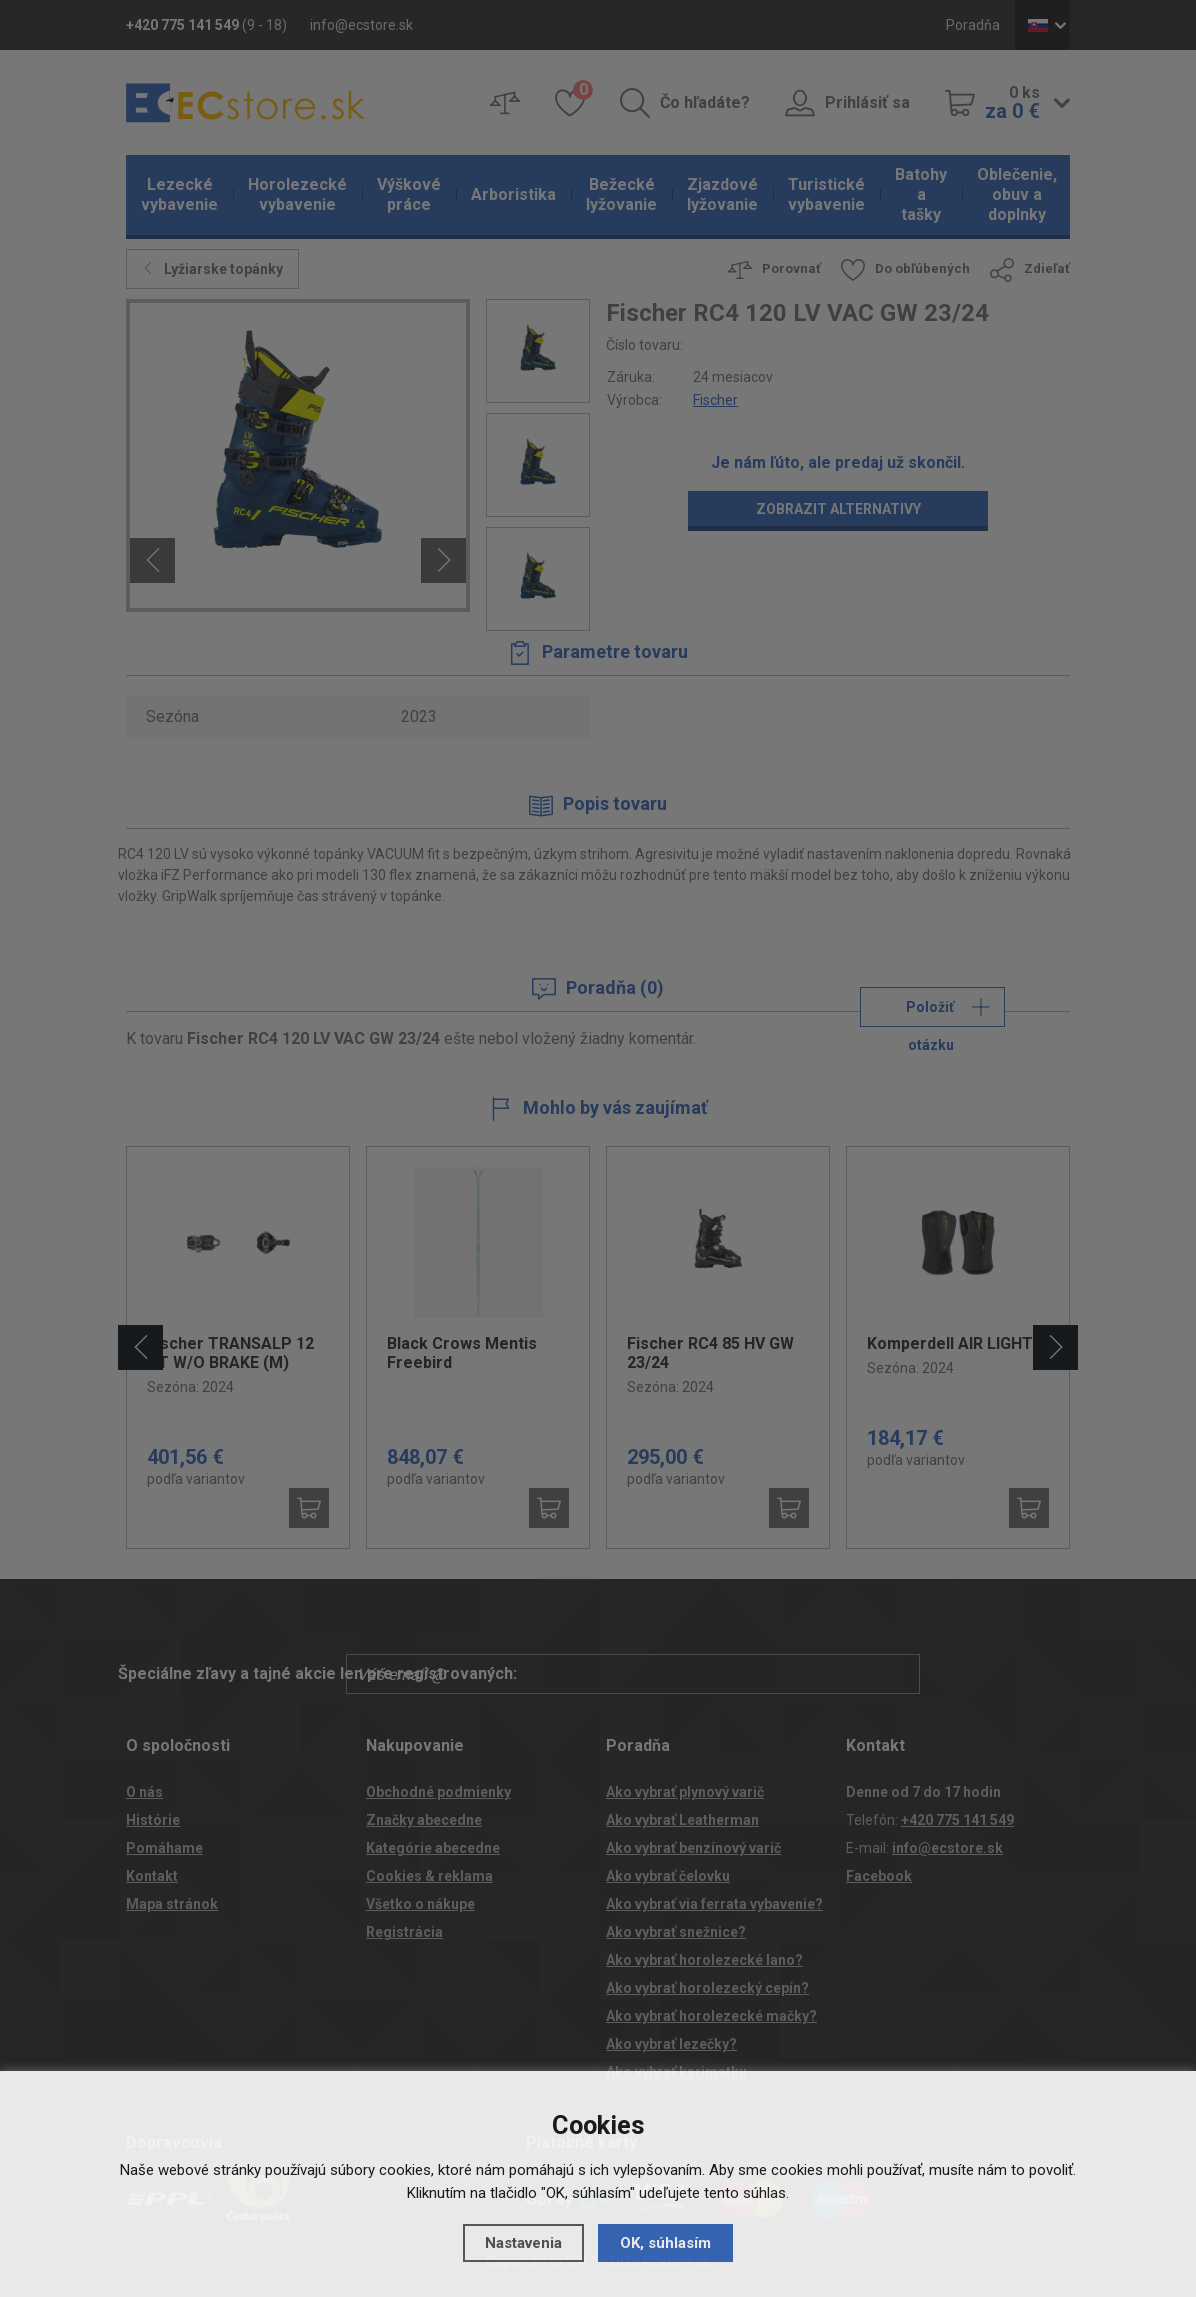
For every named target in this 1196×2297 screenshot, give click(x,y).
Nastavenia (523, 2243)
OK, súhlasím (665, 2243)
